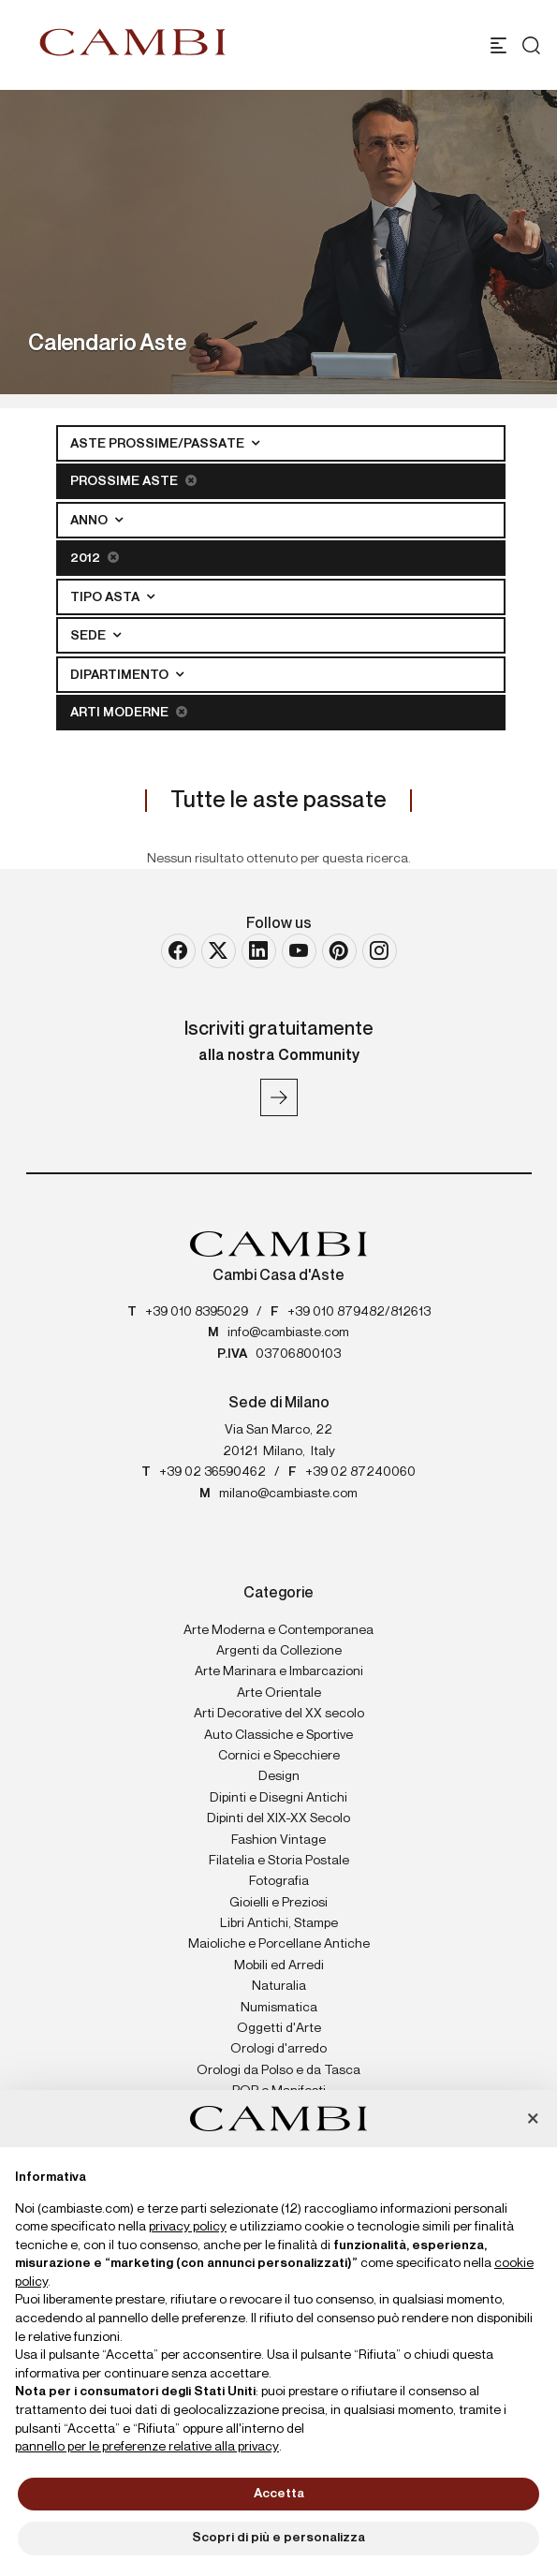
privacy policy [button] (188, 2226)
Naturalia (279, 1986)
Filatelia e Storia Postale (279, 1860)
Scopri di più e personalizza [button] (278, 2537)
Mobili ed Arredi (279, 1965)
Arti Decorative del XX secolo (279, 1713)
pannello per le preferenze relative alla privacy (147, 2446)
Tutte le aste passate (278, 800)
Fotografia (279, 1881)
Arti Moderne (128, 712)
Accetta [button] (279, 2493)
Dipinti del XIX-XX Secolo (278, 1818)
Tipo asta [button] (106, 597)
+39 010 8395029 (196, 1311)
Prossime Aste (133, 481)
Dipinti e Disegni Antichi (278, 1797)
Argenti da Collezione (279, 1650)
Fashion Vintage (278, 1840)
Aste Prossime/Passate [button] (158, 443)
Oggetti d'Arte (279, 2028)
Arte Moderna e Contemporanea (278, 1630)
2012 (94, 558)
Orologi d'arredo (278, 2048)
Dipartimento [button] (120, 675)
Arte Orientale (279, 1693)
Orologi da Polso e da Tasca (278, 2070)
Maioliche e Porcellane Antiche (279, 1943)
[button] (533, 2120)
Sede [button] (89, 635)
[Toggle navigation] (498, 45)
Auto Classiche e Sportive (278, 1735)
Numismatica (279, 2007)
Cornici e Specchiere (279, 1755)
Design (279, 1776)
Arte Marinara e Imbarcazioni (279, 1671)
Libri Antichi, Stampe (279, 1923)
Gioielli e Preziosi (278, 1902)
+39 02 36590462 (212, 1472)
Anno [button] (90, 520)
